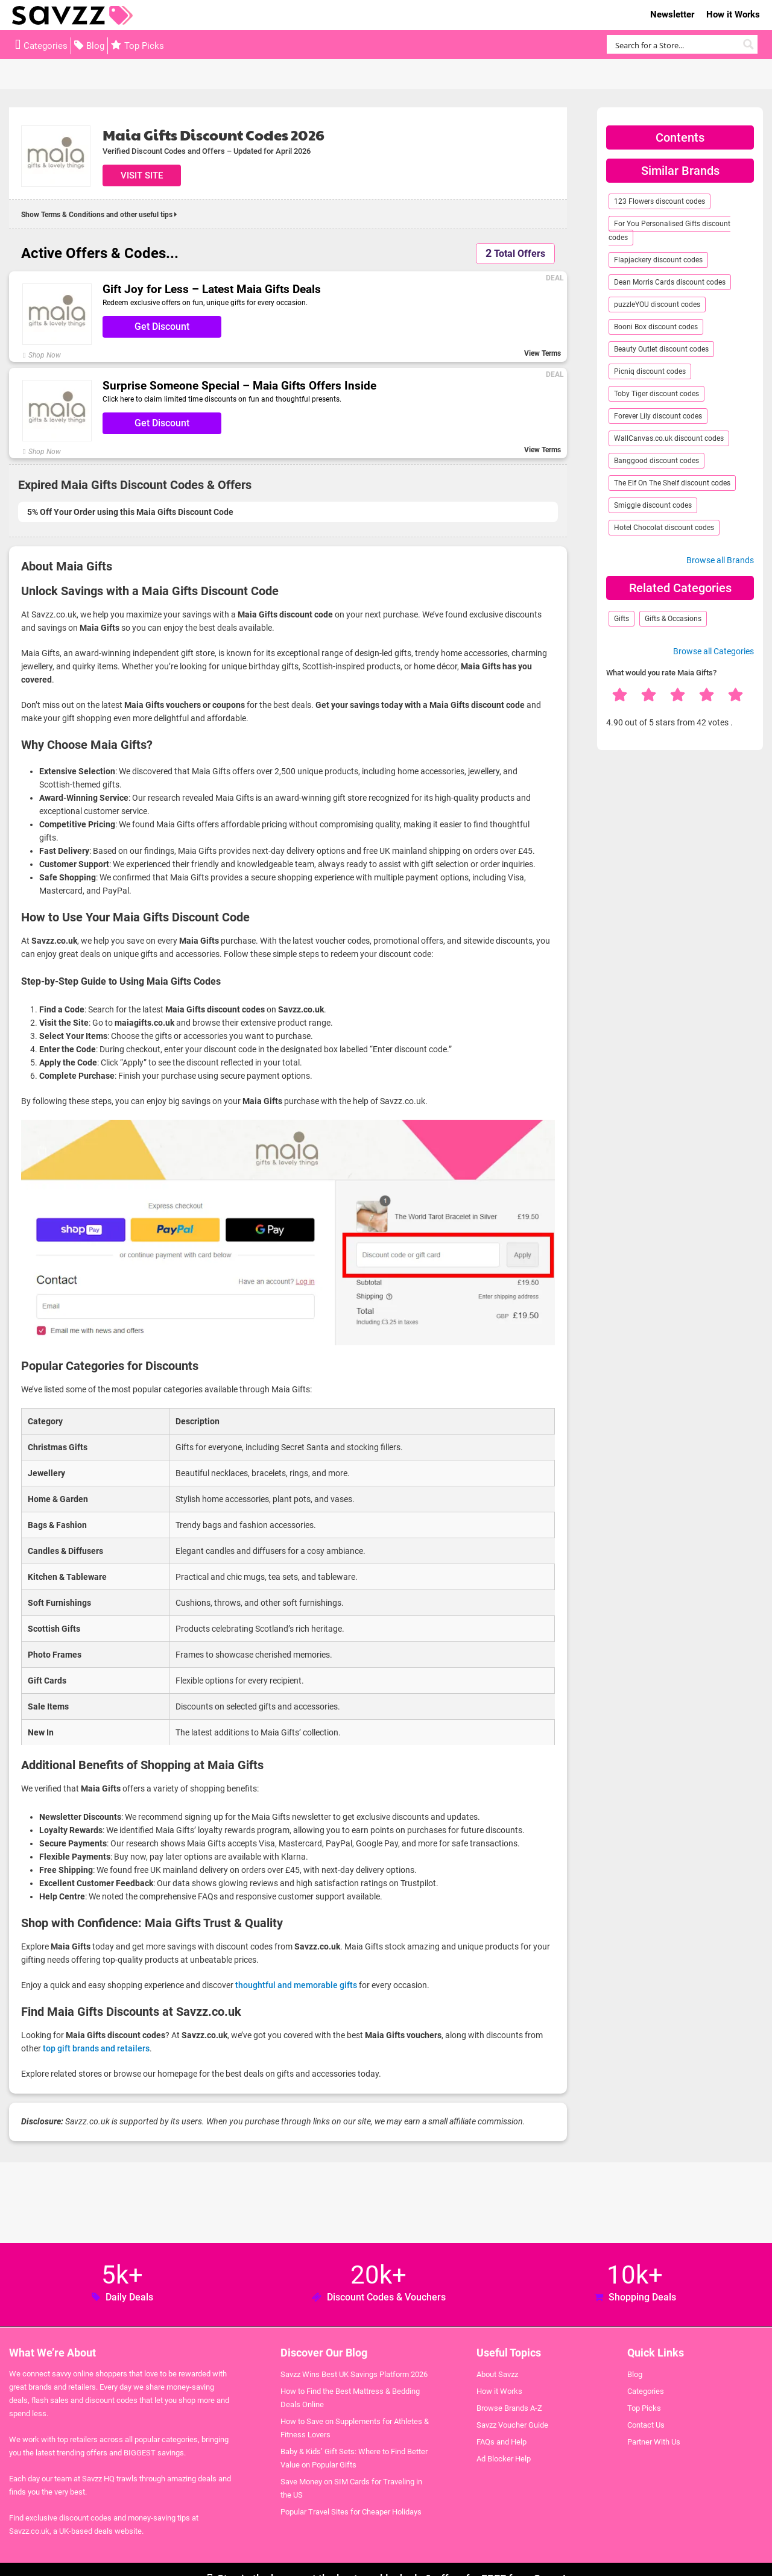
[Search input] (675, 44)
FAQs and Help (501, 2441)
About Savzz (497, 2374)
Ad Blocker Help (503, 2458)
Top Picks (144, 45)
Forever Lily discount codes (658, 416)
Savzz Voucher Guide (512, 2424)
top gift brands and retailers (96, 2048)
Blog (95, 45)
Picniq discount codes (650, 371)
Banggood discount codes (656, 460)
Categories (46, 45)
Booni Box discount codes (656, 327)
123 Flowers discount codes (659, 201)
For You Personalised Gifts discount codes (669, 230)
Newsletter (672, 14)
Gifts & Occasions (673, 618)
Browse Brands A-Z (509, 2408)
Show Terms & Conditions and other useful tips (99, 214)
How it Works (733, 14)
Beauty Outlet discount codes (661, 349)
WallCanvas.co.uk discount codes (669, 438)
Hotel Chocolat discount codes (664, 527)
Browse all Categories (713, 651)
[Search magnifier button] (748, 44)
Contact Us (646, 2424)
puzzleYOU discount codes (657, 304)
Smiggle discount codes (653, 505)
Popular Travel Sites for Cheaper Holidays (351, 2511)
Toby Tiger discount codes (656, 394)
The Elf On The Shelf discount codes (672, 483)
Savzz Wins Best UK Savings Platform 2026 (354, 2374)
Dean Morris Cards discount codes (670, 282)
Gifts (621, 618)
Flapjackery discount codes (658, 260)
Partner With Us (653, 2441)
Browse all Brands (720, 560)
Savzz (72, 15)
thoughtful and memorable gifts (296, 1985)
